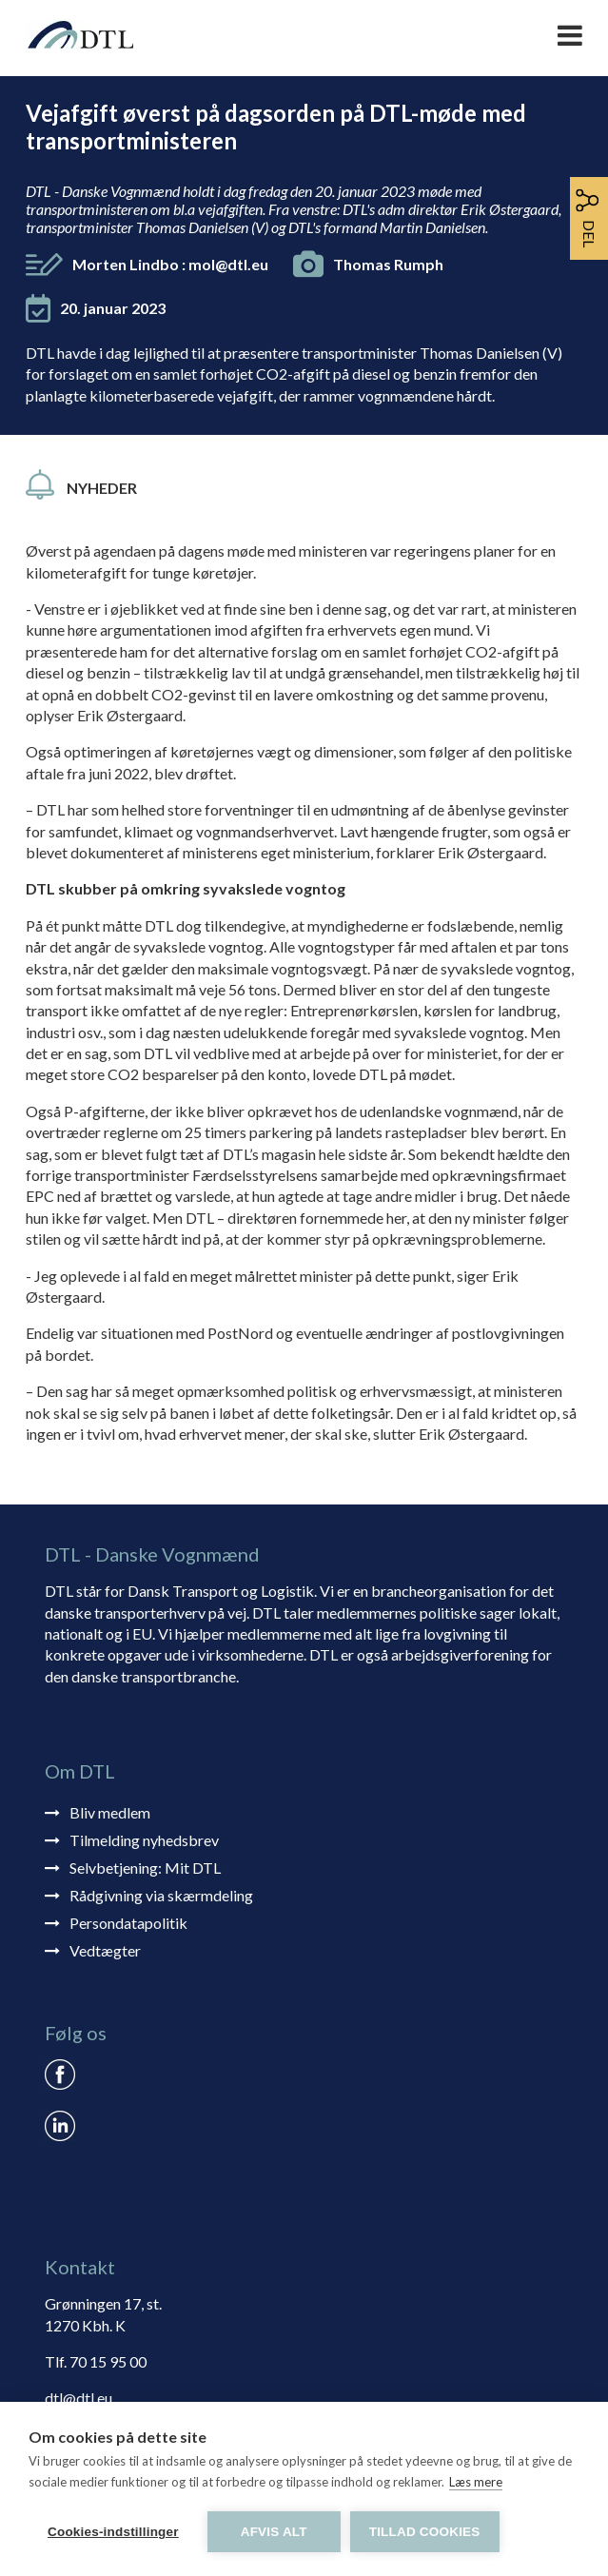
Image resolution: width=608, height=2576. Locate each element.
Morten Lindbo (170, 264)
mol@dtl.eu (228, 264)
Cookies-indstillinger (113, 2532)
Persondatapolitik (128, 1923)
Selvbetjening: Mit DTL (145, 1867)
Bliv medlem (109, 1812)
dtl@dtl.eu (78, 2398)
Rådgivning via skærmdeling (161, 1895)
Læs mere (475, 2481)
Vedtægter (105, 1950)
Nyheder (102, 488)
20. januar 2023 (113, 308)
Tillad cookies (425, 2532)
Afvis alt (274, 2532)
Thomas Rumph (388, 264)
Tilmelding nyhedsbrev (144, 1840)
